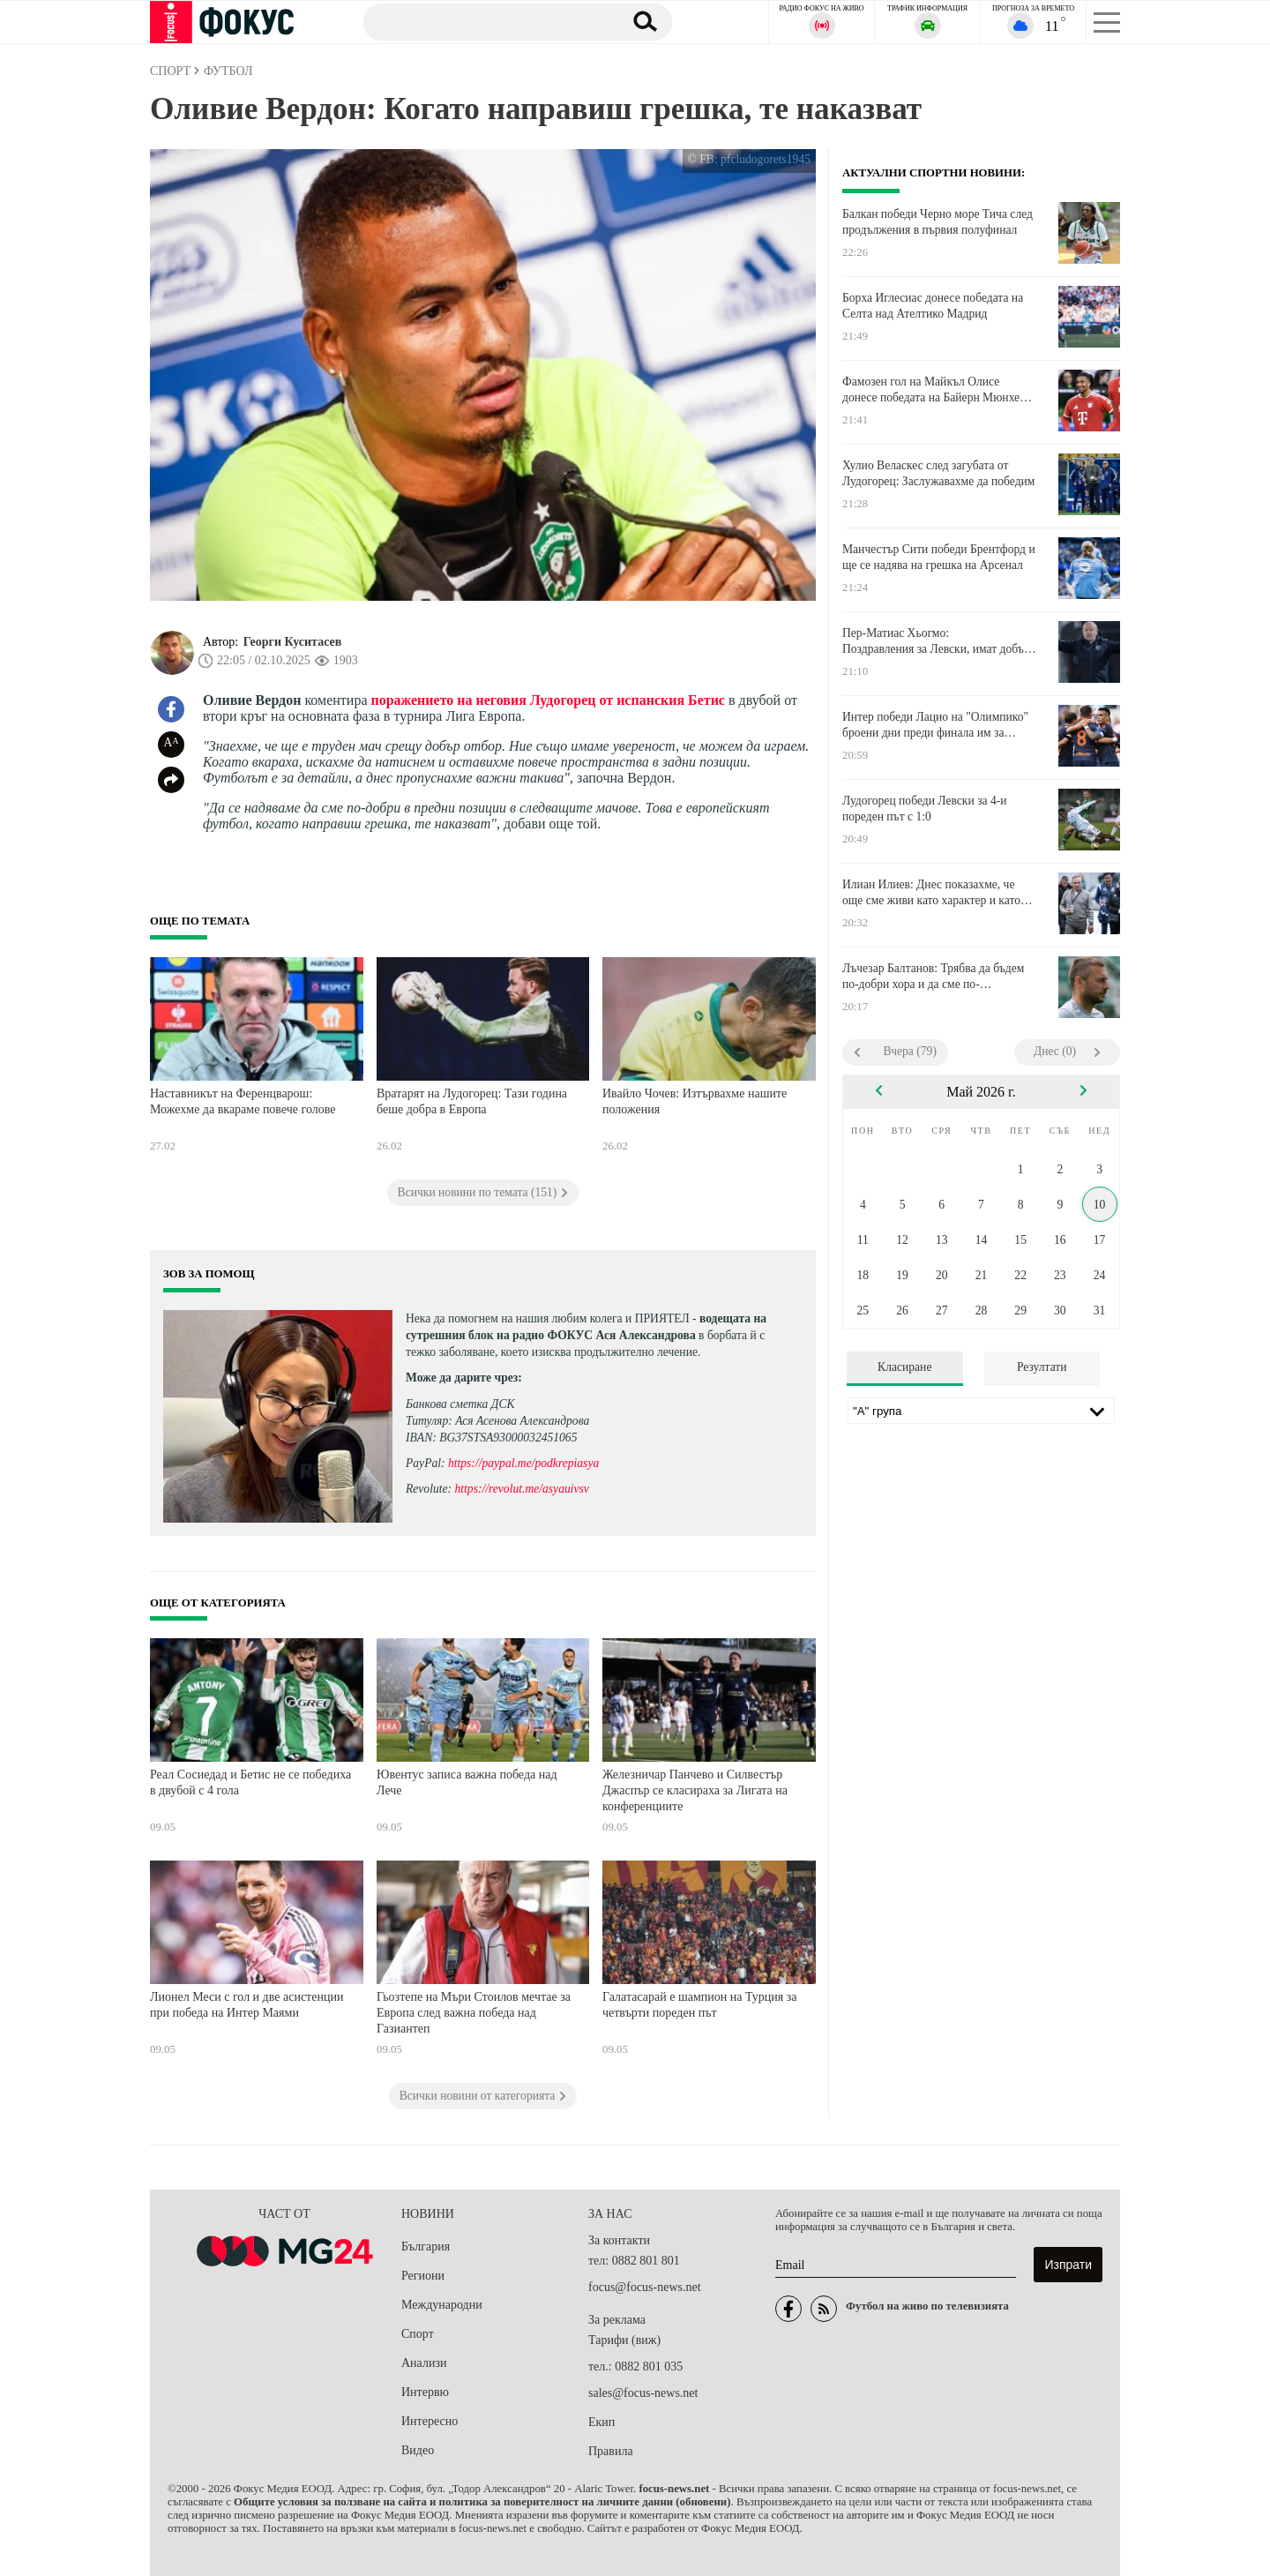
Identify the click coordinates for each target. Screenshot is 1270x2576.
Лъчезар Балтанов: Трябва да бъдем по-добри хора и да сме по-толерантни (933, 977)
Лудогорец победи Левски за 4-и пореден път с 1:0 (924, 808)
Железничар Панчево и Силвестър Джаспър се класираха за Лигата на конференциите (695, 1790)
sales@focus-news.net (643, 2393)
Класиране (904, 1367)
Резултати (1042, 1367)
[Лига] (981, 1410)
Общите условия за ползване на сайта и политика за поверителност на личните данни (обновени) (482, 2502)
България (425, 2246)
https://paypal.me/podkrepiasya (523, 1463)
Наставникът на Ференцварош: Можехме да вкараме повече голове (242, 1101)
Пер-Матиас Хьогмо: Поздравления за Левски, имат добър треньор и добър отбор (936, 641)
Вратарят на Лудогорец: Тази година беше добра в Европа (472, 1101)
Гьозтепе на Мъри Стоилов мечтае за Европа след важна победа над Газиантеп (474, 2012)
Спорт (417, 2333)
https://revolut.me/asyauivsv (521, 1488)
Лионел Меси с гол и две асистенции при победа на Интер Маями (246, 2004)
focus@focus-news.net (644, 2287)
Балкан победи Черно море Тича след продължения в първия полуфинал (937, 221)
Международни (441, 2304)
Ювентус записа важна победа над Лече (467, 1782)
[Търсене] (484, 21)
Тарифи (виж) (624, 2340)
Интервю (425, 2392)
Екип (601, 2422)
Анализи (423, 2363)
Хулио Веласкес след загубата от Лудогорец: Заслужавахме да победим (938, 473)
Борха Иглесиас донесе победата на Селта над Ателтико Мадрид (932, 305)
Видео (417, 2450)
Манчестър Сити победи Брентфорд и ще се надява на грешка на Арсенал (938, 557)
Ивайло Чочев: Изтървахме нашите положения (694, 1101)
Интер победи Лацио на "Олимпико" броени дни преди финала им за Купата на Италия (935, 725)
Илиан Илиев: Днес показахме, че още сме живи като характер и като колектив (931, 893)
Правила (610, 2451)
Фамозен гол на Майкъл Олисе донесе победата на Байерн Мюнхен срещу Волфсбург (934, 390)
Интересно (429, 2421)
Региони (422, 2275)
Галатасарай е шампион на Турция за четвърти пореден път (699, 2004)
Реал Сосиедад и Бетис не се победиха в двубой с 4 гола (250, 1782)
